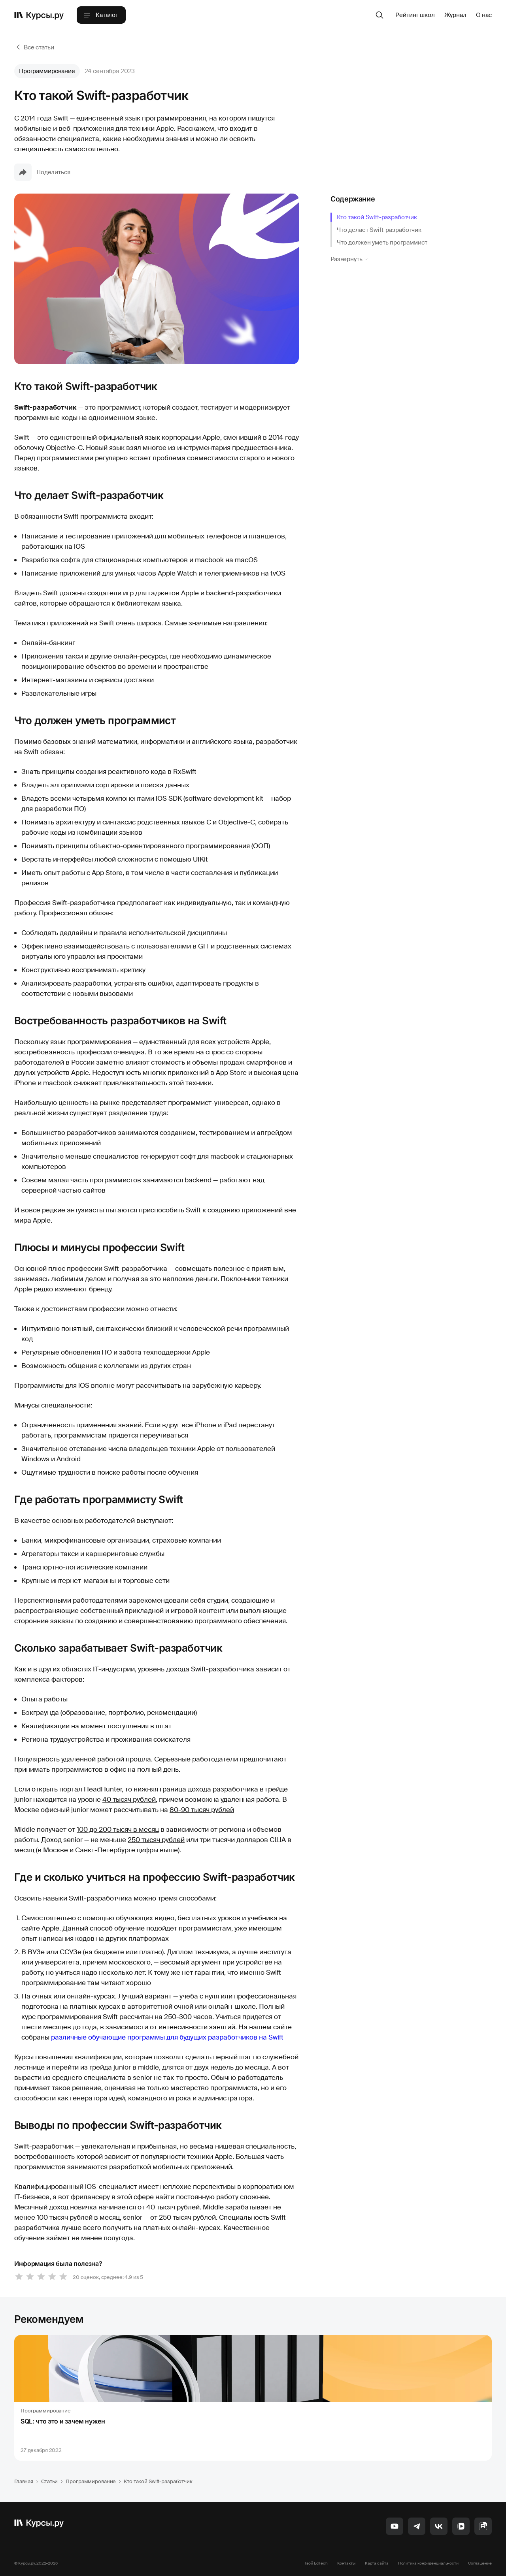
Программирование (47, 71)
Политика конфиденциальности (428, 2563)
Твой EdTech (316, 2563)
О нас (484, 15)
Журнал (455, 15)
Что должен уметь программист (382, 242)
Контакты (346, 2563)
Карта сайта (377, 2563)
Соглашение (480, 2563)
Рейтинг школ (414, 15)
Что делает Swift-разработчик (379, 230)
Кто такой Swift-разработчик (377, 217)
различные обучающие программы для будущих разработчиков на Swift (167, 2037)
